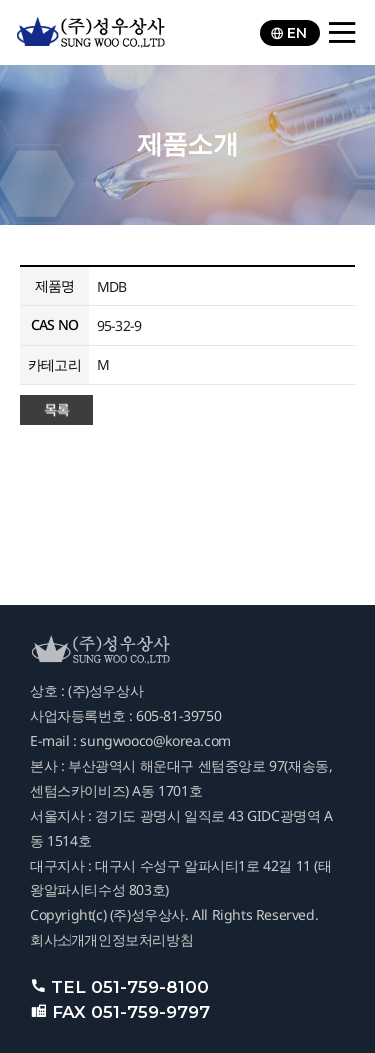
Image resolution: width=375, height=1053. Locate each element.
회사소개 (57, 940)
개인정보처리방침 (138, 940)
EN (288, 33)
